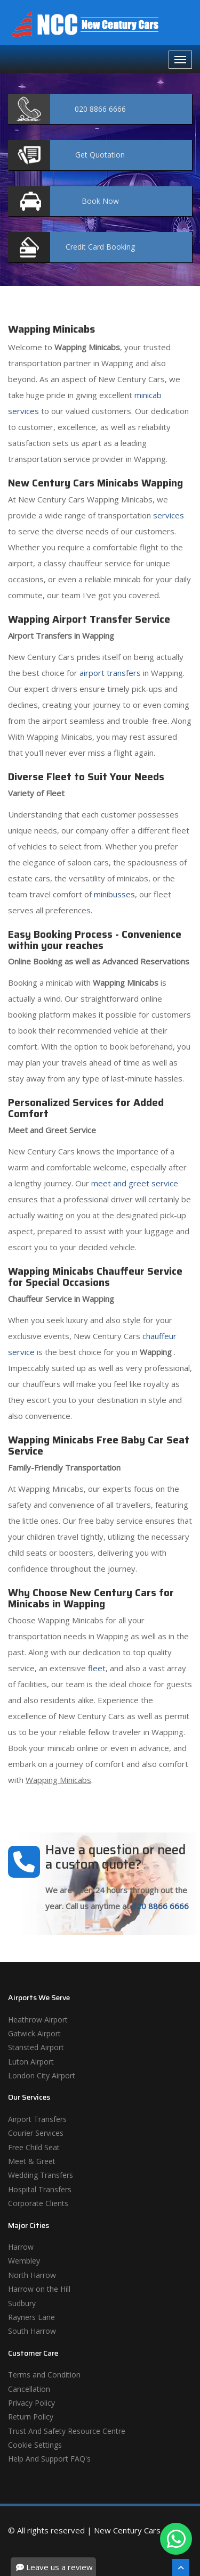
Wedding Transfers (40, 2175)
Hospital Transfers (39, 2189)
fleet (97, 1668)
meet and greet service (134, 1183)
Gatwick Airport (34, 2033)
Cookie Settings (35, 2445)
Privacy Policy (31, 2403)
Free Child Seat (34, 2147)
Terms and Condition (44, 2374)
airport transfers (110, 672)
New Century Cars (127, 2530)
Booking (100, 247)
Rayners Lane (31, 2317)
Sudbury (22, 2303)
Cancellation (29, 2389)
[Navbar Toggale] (180, 60)
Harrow (21, 2247)
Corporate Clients (38, 2203)
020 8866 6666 (160, 1906)
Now (100, 201)
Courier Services (35, 2133)
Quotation (100, 155)
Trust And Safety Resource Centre (66, 2431)
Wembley (24, 2261)
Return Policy (30, 2417)
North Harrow (32, 2275)
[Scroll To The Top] (180, 2567)
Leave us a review (54, 2567)
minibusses (114, 894)
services (168, 515)
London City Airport (41, 2075)
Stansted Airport (36, 2047)
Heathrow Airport (38, 2019)
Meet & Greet (31, 2161)
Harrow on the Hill (39, 2289)
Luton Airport (31, 2062)
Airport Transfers (37, 2119)
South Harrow (32, 2331)
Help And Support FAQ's (49, 2459)
